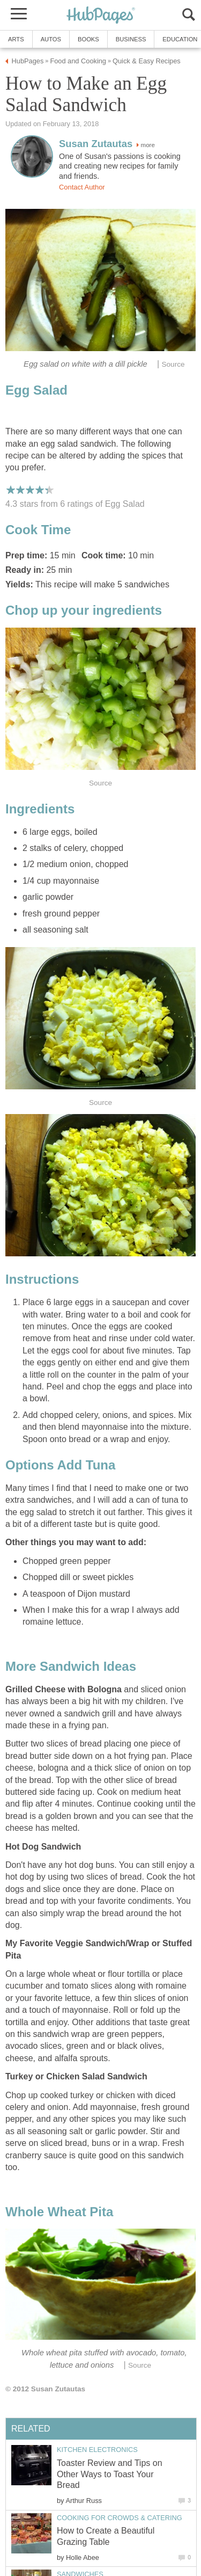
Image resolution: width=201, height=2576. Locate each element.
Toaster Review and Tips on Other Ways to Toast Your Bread (109, 2474)
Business (131, 39)
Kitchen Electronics (97, 2450)
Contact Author (82, 187)
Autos (51, 39)
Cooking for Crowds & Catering (119, 2518)
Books (88, 39)
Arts (16, 39)
